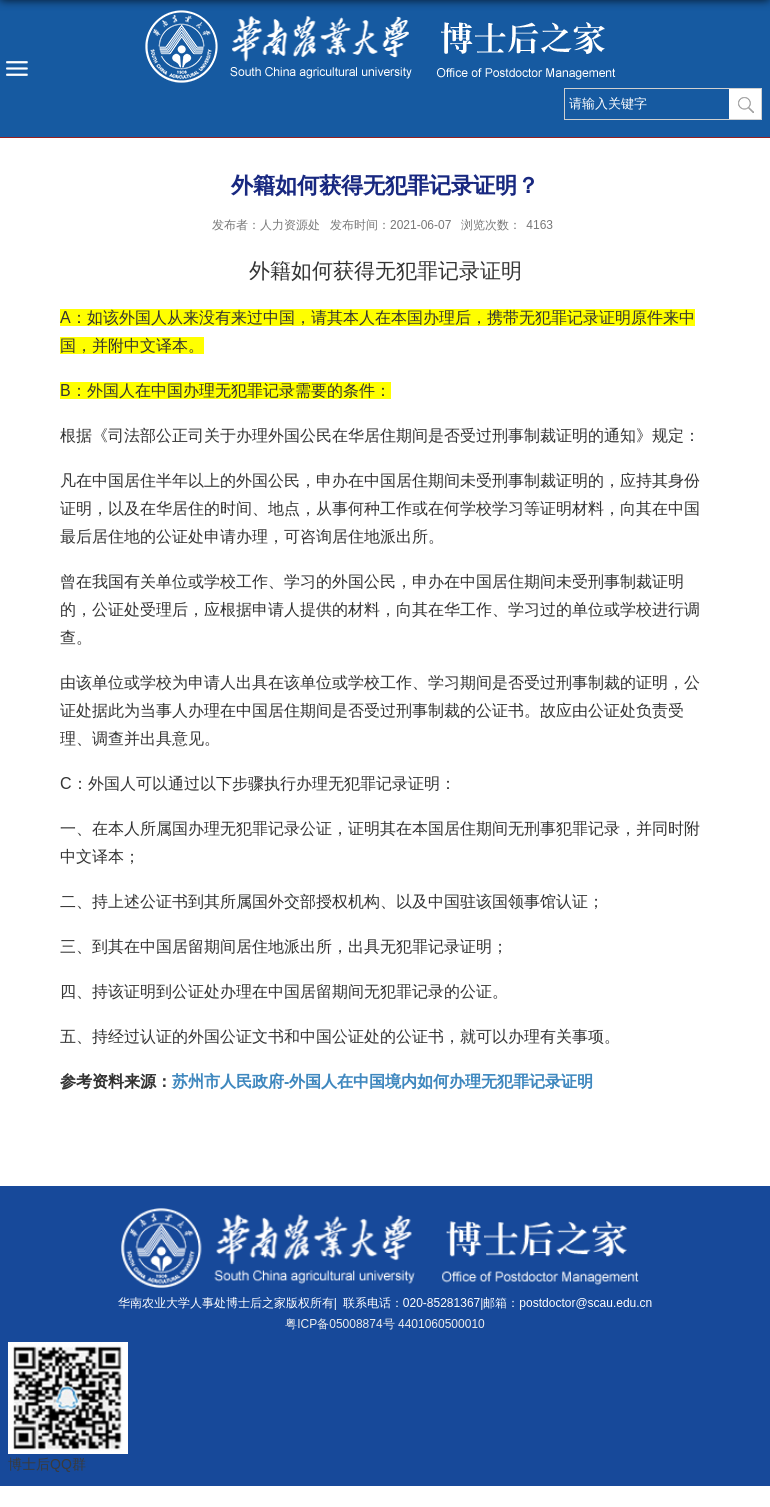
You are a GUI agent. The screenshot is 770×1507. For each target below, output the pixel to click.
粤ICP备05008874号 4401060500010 (385, 1324)
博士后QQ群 (47, 1464)
